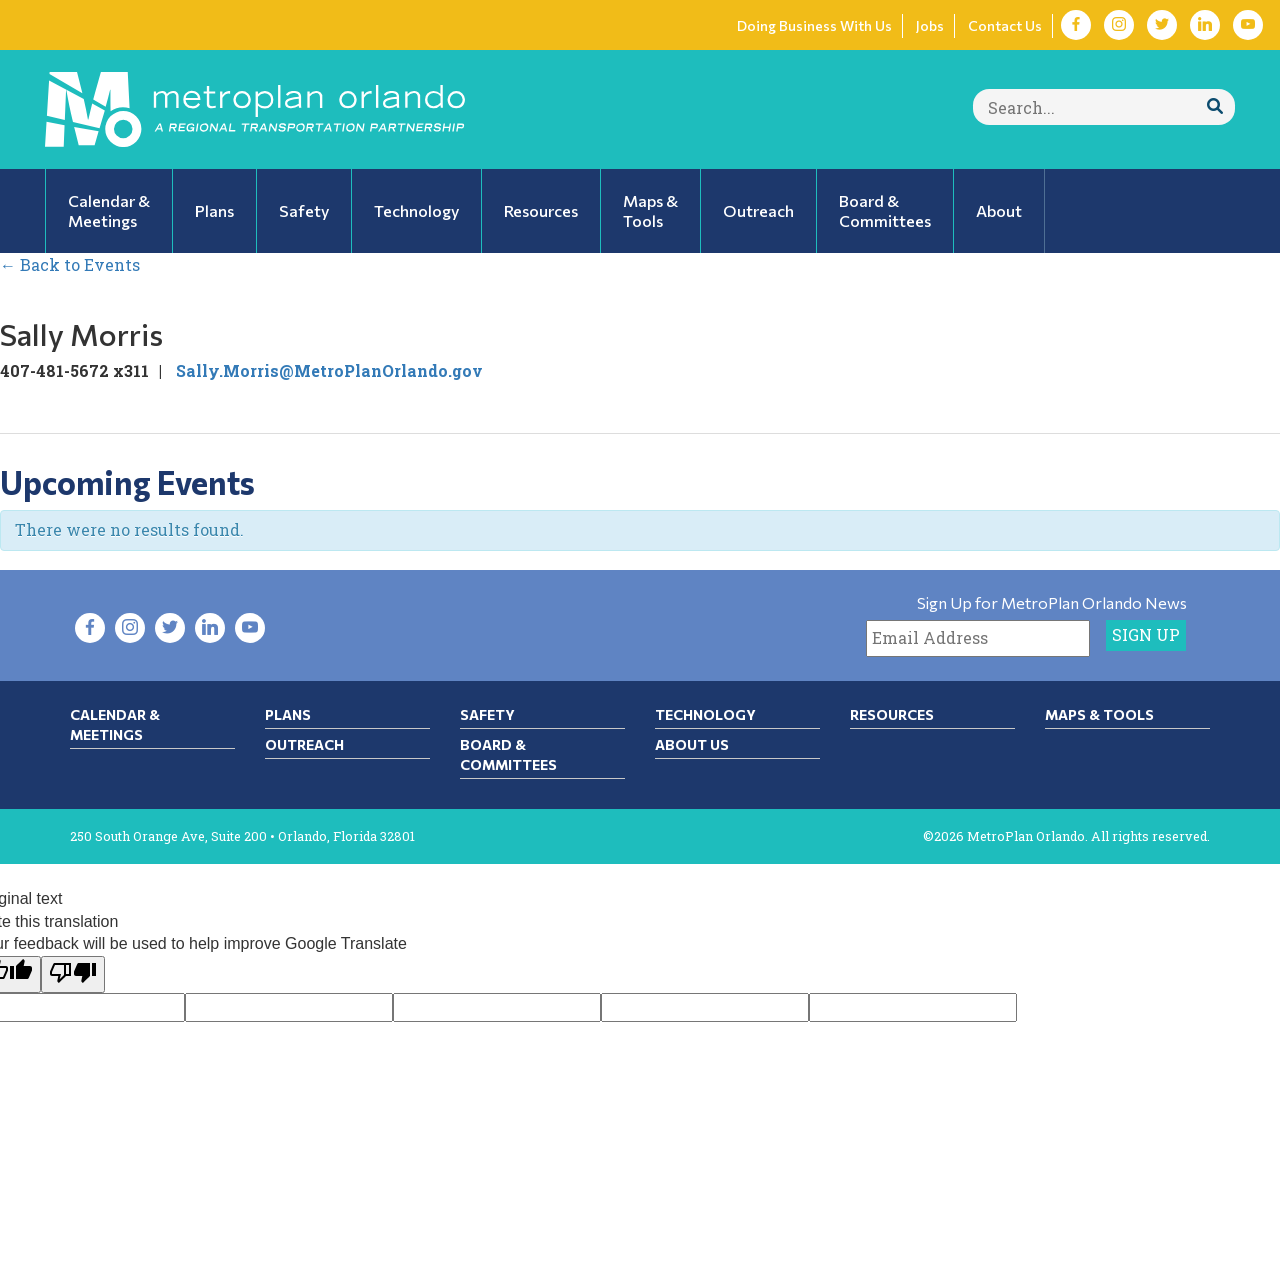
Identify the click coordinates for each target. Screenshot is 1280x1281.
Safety (487, 714)
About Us (692, 744)
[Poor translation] (73, 974)
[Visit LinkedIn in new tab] (1205, 25)
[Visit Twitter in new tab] (1162, 25)
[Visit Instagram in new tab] (1119, 25)
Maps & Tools (1099, 714)
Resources (892, 714)
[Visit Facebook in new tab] (1076, 25)
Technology (705, 714)
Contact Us (1005, 25)
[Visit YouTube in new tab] (1248, 25)
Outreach (304, 744)
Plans (288, 714)
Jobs (930, 25)
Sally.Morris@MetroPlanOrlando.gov (329, 370)
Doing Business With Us (814, 25)
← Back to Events (70, 264)
